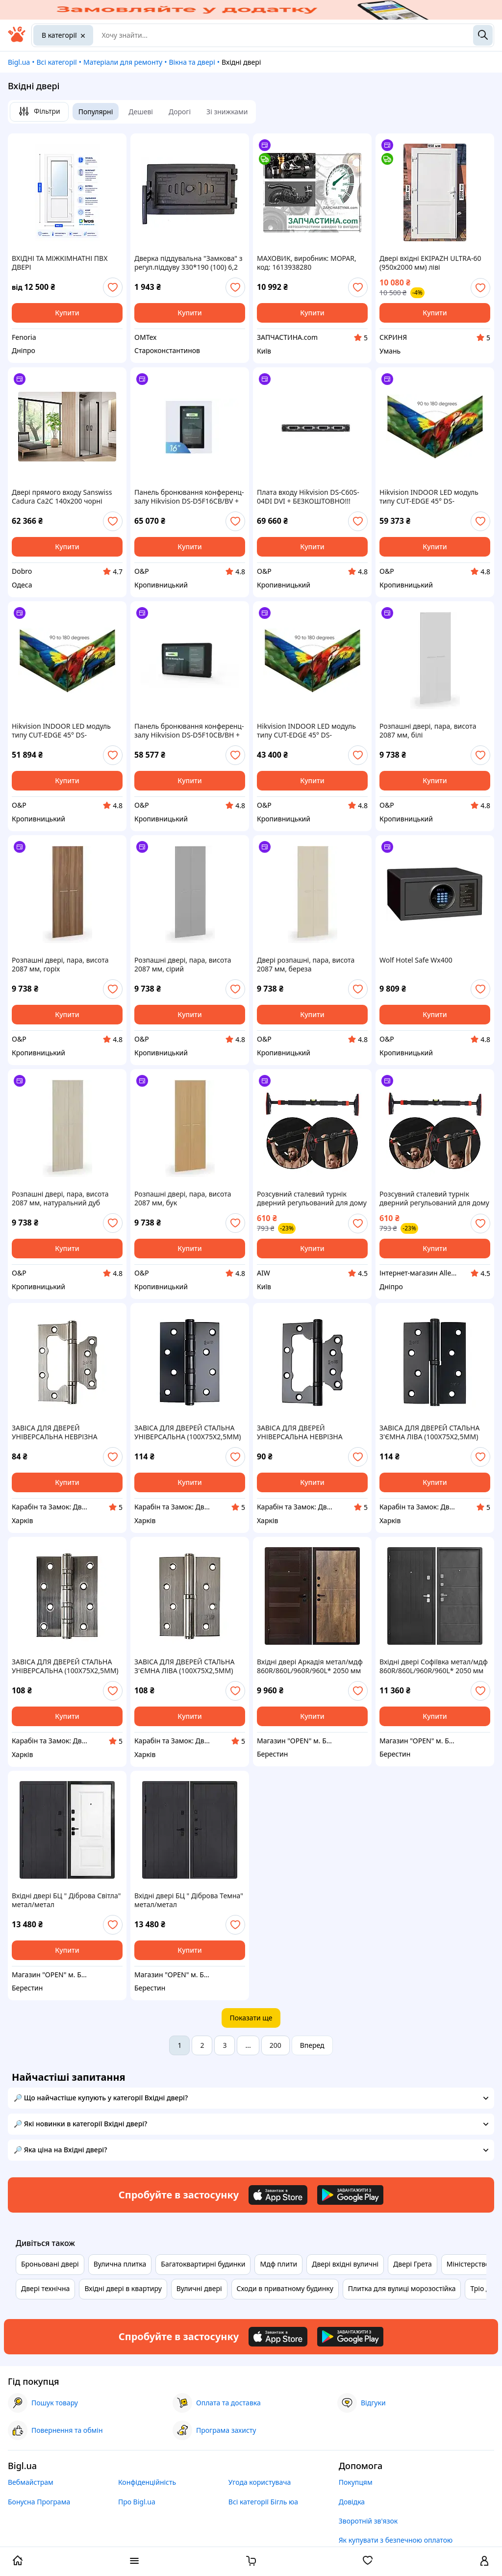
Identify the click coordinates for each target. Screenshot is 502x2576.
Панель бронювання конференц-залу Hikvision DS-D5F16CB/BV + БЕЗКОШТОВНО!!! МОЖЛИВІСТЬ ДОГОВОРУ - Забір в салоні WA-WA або (189, 497)
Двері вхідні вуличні (345, 2264)
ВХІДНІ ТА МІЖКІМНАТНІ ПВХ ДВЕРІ (59, 263)
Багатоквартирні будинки (203, 2264)
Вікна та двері (192, 62)
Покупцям (356, 2482)
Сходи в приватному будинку (285, 2288)
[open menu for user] (484, 2562)
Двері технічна (45, 2288)
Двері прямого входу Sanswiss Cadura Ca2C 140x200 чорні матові (62, 497)
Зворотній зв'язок (368, 2520)
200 (275, 2045)
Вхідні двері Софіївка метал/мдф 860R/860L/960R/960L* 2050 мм (433, 1666)
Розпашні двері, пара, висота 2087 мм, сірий (182, 964)
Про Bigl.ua (136, 2501)
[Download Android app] (350, 2195)
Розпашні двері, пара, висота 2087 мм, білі (428, 731)
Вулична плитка (120, 2264)
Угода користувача (259, 2482)
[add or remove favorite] (113, 287)
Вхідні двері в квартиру (122, 2288)
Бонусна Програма (39, 2501)
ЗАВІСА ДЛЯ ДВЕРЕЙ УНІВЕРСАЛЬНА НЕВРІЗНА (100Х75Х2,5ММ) (55, 1432)
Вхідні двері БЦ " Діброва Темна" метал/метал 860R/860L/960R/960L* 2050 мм (188, 1900)
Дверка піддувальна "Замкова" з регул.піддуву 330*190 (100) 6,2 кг (188, 263)
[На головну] (16, 39)
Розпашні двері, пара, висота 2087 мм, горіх (60, 964)
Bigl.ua (19, 62)
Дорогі (180, 111)
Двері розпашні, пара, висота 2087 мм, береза (305, 964)
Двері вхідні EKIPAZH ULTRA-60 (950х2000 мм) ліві (430, 263)
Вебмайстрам (30, 2482)
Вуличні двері (199, 2288)
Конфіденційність (147, 2482)
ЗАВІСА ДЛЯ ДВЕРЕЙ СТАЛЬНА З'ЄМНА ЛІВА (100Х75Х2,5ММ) (429, 1432)
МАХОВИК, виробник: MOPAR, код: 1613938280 (306, 263)
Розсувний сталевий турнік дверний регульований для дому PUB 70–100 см (312, 1198)
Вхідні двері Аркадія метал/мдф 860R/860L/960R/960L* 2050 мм (310, 1666)
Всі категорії (56, 62)
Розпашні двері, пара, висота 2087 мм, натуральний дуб (60, 1198)
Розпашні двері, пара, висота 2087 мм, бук (182, 1198)
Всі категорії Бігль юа (263, 2501)
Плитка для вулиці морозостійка (402, 2288)
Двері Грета (412, 2264)
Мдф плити (278, 2264)
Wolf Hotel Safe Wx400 (415, 960)
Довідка (352, 2501)
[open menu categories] (134, 2562)
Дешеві (140, 111)
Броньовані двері (50, 2264)
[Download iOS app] (278, 2195)
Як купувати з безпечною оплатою (396, 2540)
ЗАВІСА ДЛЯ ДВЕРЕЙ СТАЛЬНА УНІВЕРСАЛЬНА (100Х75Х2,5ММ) (187, 1432)
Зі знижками (227, 111)
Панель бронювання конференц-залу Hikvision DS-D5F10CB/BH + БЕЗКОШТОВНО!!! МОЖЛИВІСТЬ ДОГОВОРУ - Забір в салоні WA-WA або (189, 731)
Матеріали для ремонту (122, 62)
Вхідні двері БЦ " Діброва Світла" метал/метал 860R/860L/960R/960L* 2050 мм (66, 1900)
